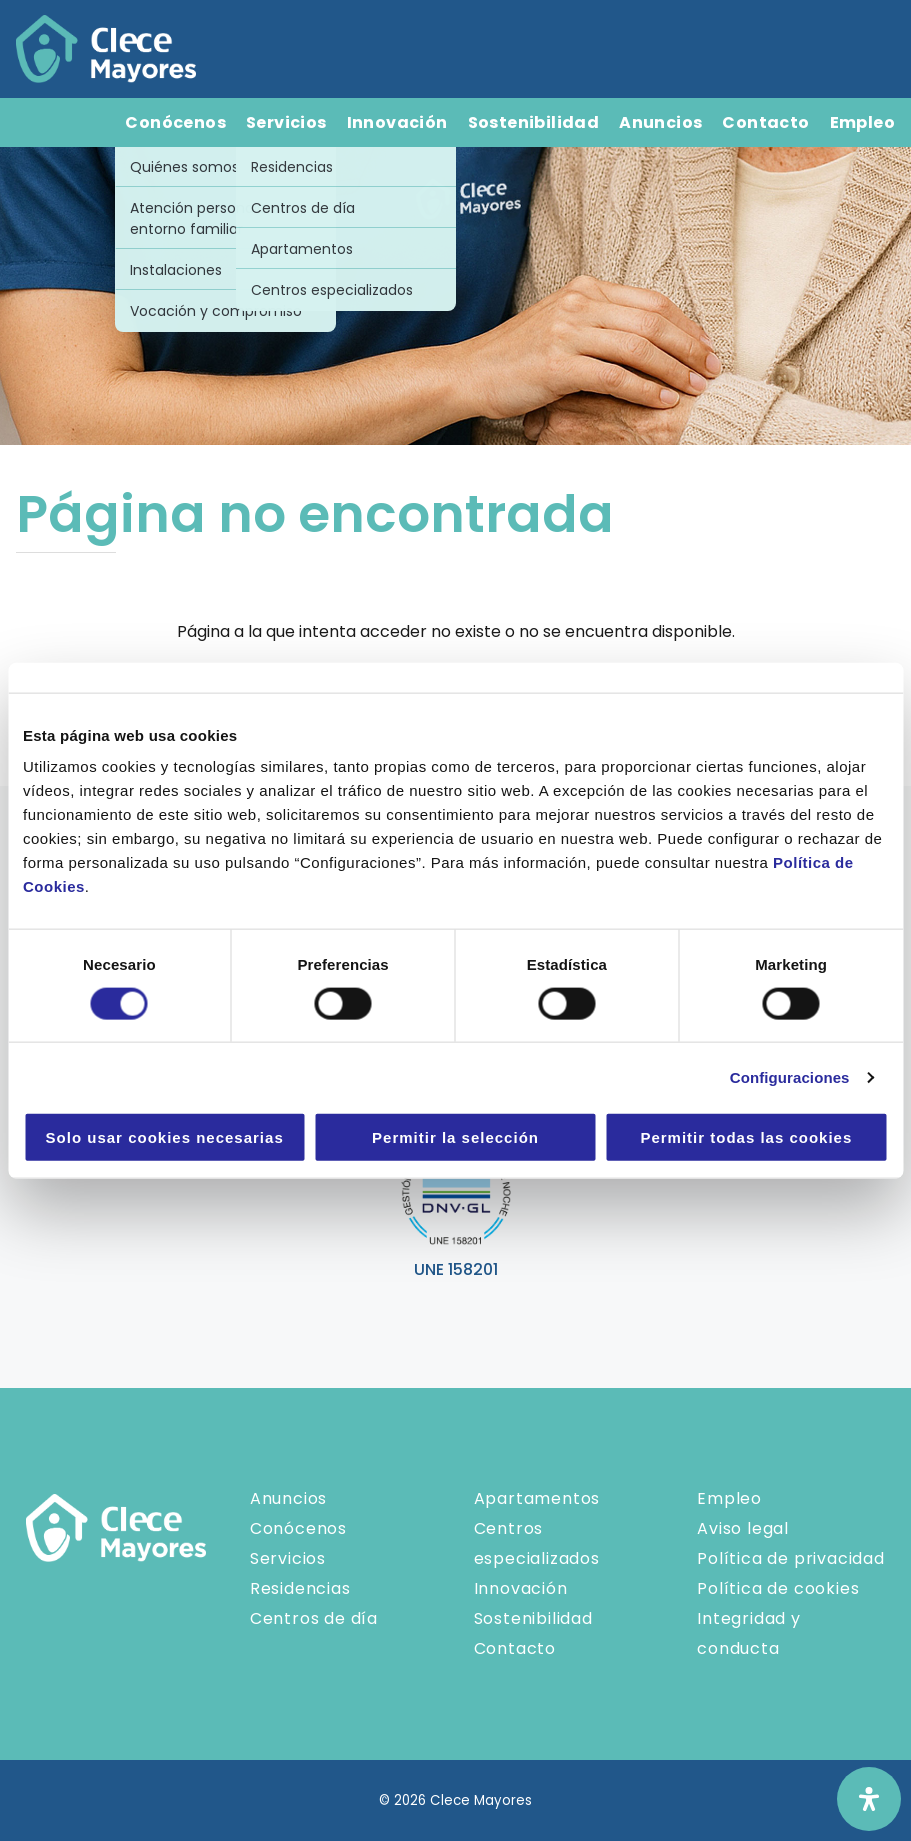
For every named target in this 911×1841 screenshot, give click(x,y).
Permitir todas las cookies (746, 1137)
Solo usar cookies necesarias (165, 1137)
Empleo (862, 122)
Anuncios (660, 122)
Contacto (765, 122)
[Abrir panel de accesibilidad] (869, 1799)
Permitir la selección (455, 1137)
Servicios (286, 122)
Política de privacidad (791, 1558)
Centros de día (314, 1618)
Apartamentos (537, 1498)
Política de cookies (778, 1588)
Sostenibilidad (534, 122)
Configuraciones (790, 1076)
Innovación (397, 122)
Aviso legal (743, 1528)
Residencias (300, 1588)
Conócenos (175, 122)
